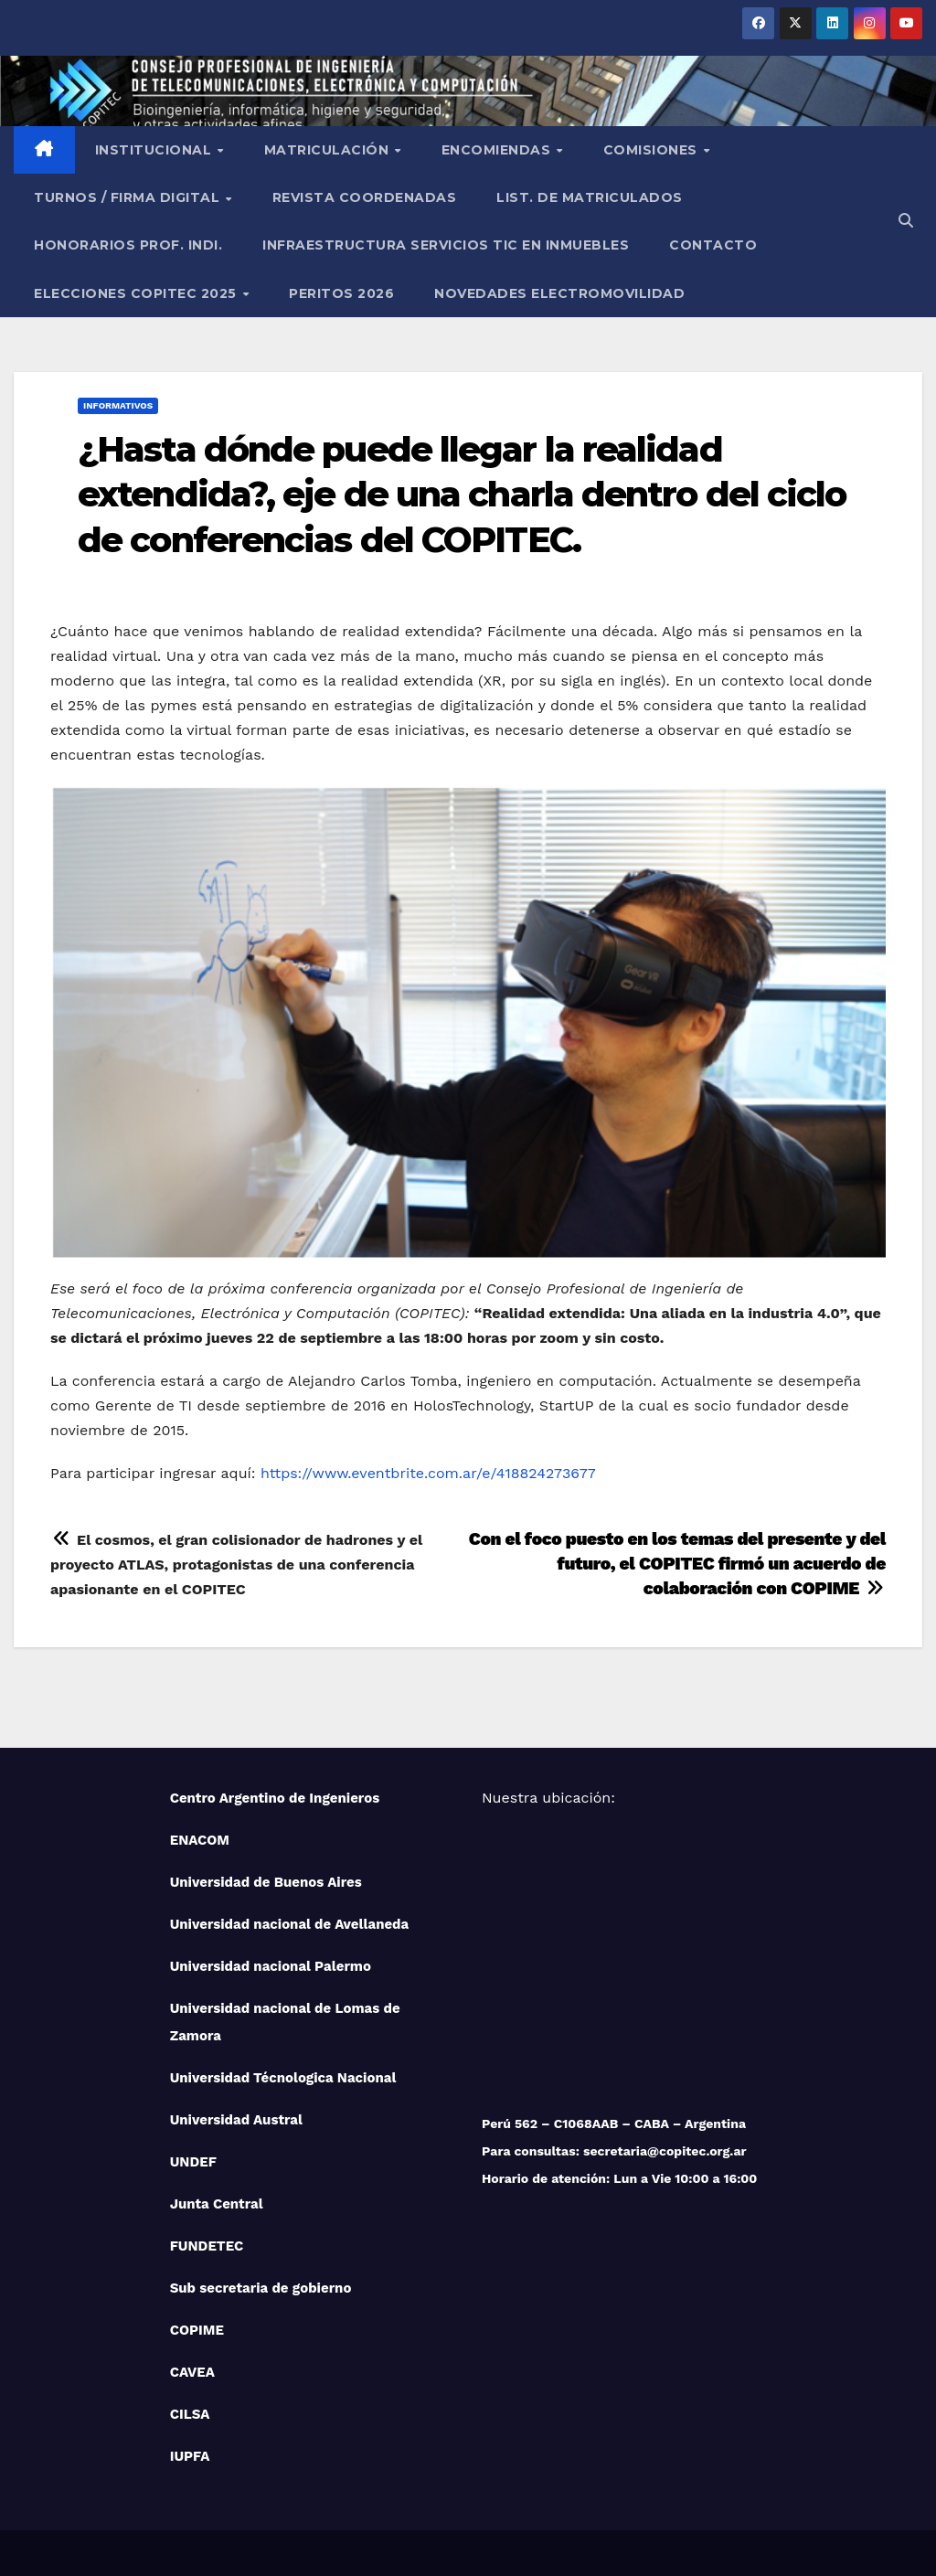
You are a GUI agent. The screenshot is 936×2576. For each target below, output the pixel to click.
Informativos (118, 405)
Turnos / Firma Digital (129, 197)
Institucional (155, 150)
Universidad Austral (236, 2120)
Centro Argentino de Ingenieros (275, 1798)
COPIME (197, 2330)
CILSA (190, 2414)
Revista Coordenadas (364, 197)
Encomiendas (498, 150)
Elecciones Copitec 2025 (137, 293)
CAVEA (192, 2372)
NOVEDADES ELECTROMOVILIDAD (559, 293)
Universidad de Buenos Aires (266, 1882)
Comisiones (652, 150)
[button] (906, 220)
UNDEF (193, 2162)
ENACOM (199, 1840)
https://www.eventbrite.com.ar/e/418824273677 (428, 1473)
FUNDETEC (207, 2246)
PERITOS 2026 (341, 293)
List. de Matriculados (589, 197)
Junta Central (216, 2204)
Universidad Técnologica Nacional (283, 2078)
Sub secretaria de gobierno (261, 2288)
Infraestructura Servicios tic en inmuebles (445, 245)
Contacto (713, 245)
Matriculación (328, 150)
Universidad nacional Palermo (270, 1966)
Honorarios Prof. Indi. (128, 245)
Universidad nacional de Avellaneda (290, 1924)
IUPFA (190, 2456)
